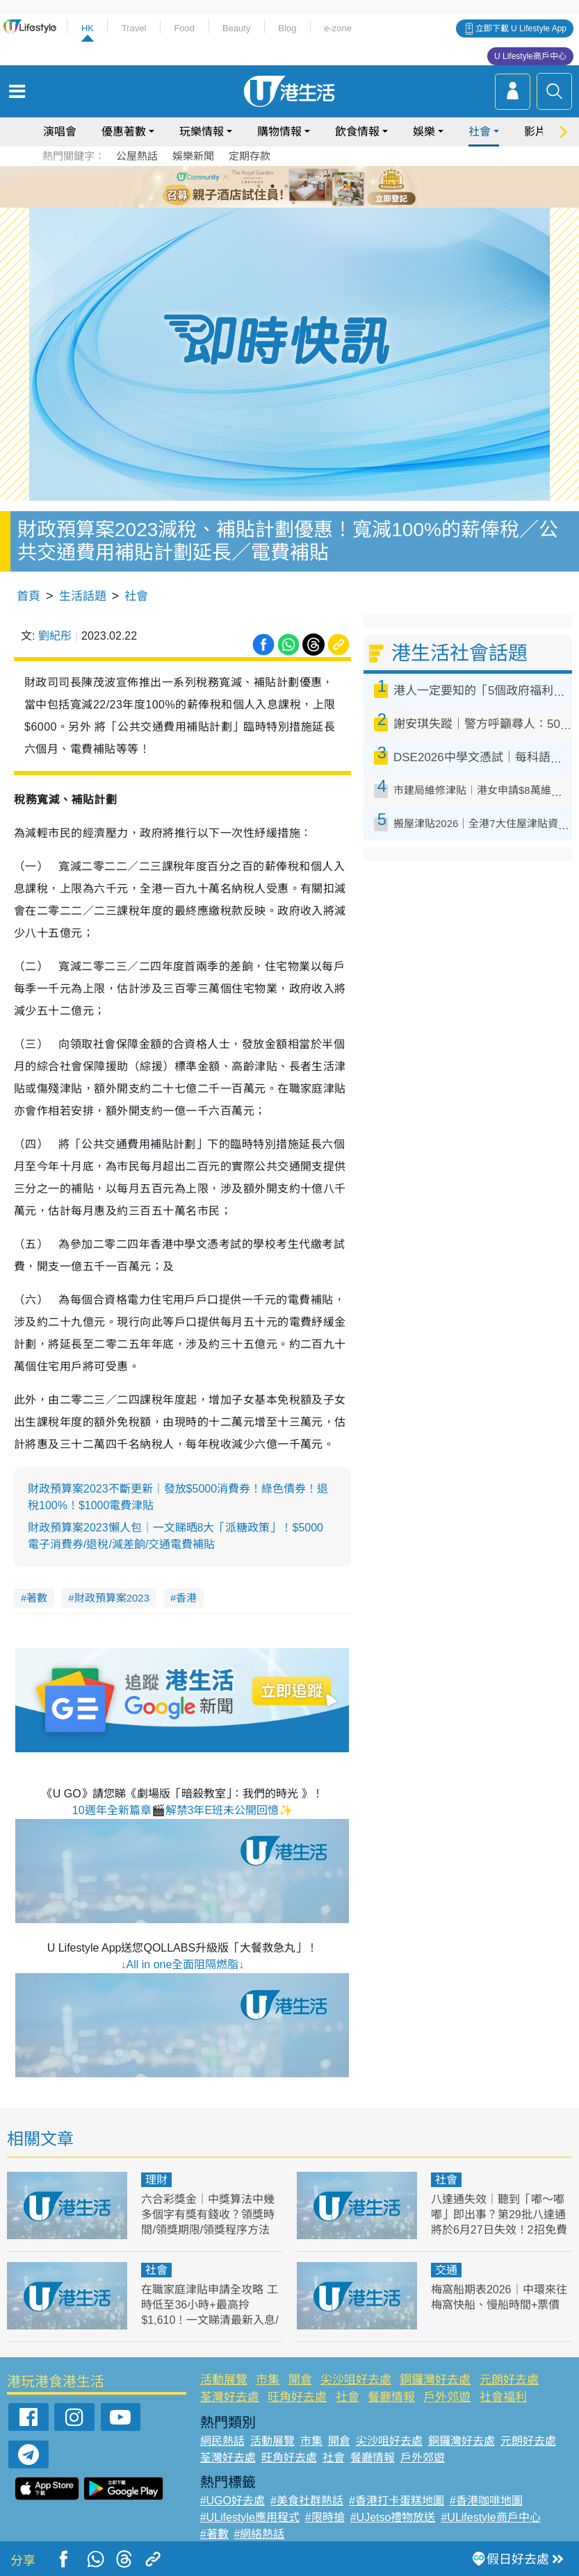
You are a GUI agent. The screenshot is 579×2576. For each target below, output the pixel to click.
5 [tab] (314, 186)
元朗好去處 (509, 2379)
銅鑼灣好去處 (435, 2379)
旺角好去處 (297, 2397)
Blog (287, 28)
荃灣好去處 (229, 2397)
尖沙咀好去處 (355, 2379)
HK (87, 28)
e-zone (338, 28)
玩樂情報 (201, 132)
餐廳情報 (391, 2397)
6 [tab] (328, 186)
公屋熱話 (137, 156)
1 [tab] (259, 186)
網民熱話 (222, 2441)
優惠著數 (123, 132)
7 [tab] (293, 203)
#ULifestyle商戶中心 (490, 2517)
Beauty (236, 28)
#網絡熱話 (259, 2534)
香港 (186, 1598)
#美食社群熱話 (306, 2501)
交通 (446, 2270)
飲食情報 (357, 132)
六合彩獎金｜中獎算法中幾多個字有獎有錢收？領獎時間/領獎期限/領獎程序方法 (208, 2214)
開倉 (300, 2379)
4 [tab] (300, 186)
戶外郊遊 (447, 2397)
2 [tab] (272, 186)
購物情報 (279, 132)
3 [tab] (286, 186)
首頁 (28, 596)
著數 (36, 1598)
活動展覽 (223, 2379)
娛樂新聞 (193, 156)
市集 (267, 2379)
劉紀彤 (55, 636)
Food (184, 28)
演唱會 (59, 132)
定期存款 (249, 156)
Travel (134, 28)
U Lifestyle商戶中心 (530, 56)
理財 (156, 2180)
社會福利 (503, 2397)
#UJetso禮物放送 (393, 2517)
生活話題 (82, 596)
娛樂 (424, 132)
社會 (479, 132)
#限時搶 (325, 2517)
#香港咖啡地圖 (486, 2501)
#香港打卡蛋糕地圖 (396, 2501)
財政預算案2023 (111, 1598)
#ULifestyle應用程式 (250, 2517)
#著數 (214, 2534)
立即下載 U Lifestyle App (520, 28)
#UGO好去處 (232, 2501)
